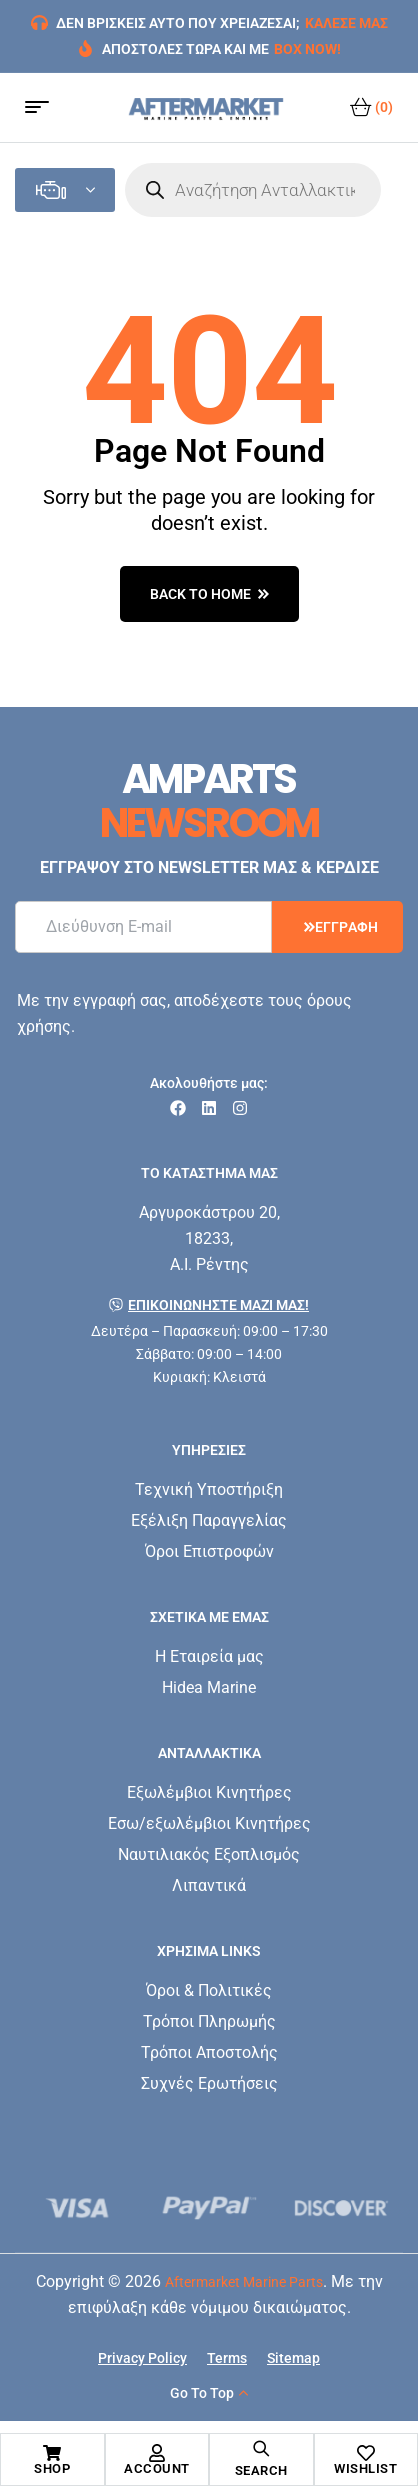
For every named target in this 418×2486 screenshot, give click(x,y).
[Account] (157, 2453)
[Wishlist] (366, 2453)
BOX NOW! (307, 49)
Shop (52, 2468)
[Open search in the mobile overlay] (253, 190)
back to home (209, 594)
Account (157, 2468)
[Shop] (52, 2453)
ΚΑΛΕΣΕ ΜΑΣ (346, 23)
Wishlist (365, 2468)
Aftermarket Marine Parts (244, 2282)
